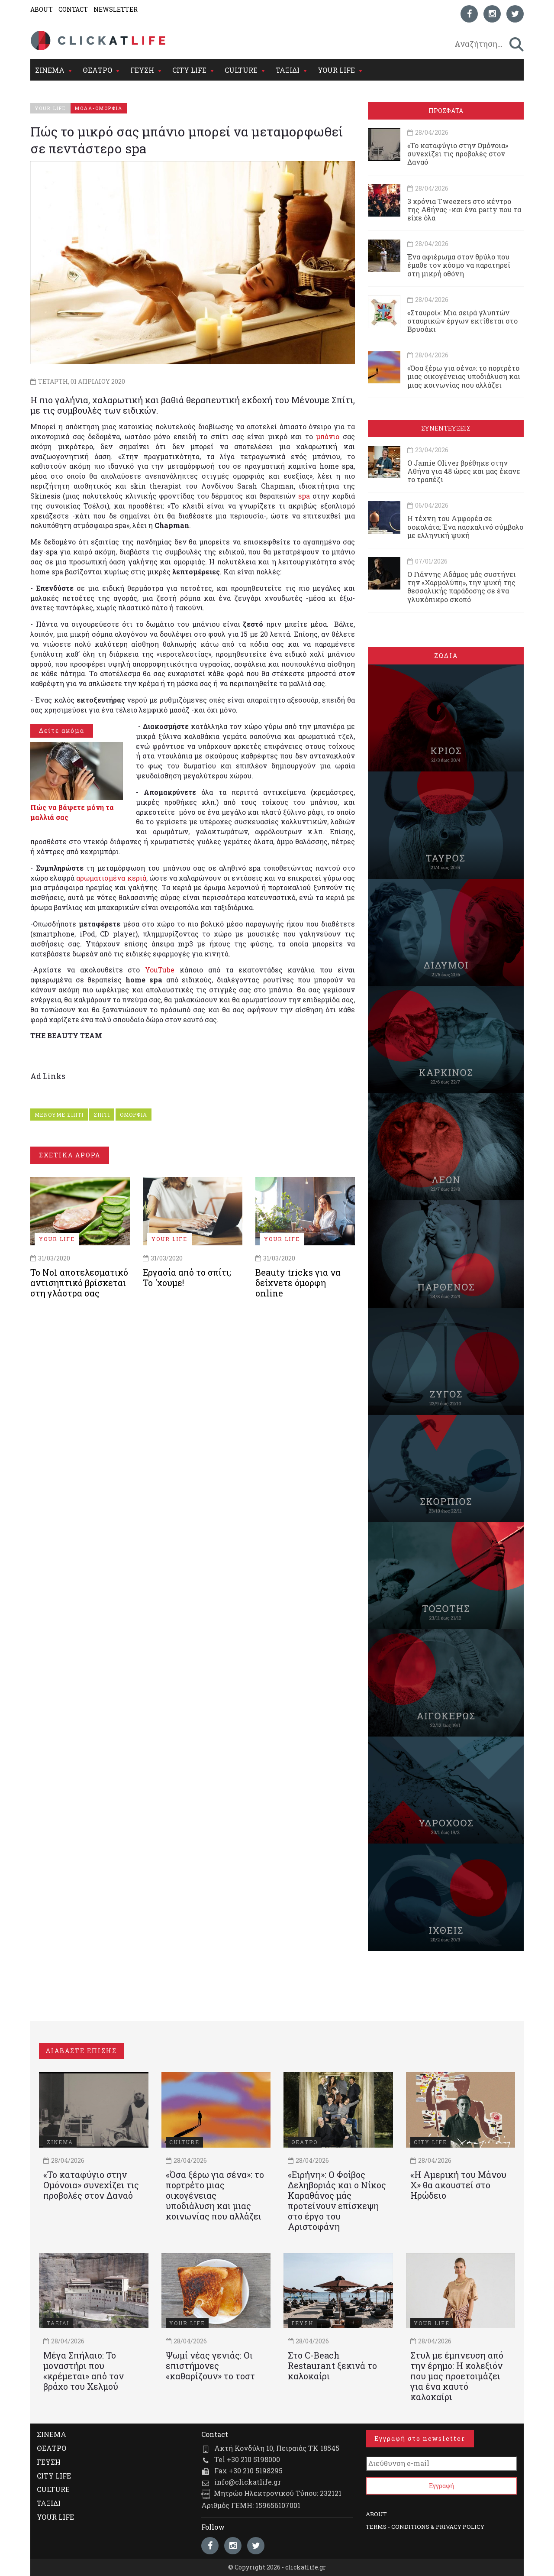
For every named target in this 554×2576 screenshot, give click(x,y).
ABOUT (41, 9)
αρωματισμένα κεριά (111, 877)
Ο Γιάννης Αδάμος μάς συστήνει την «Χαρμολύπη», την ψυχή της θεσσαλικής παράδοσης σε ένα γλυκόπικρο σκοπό (461, 587)
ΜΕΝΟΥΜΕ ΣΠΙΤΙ (59, 1114)
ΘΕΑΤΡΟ (97, 70)
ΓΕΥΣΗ (142, 70)
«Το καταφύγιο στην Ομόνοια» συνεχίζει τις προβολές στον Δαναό (457, 153)
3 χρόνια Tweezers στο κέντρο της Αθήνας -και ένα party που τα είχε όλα (464, 209)
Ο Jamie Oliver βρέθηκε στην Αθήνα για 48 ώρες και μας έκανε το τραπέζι (463, 471)
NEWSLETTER (115, 9)
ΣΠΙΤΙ (101, 1114)
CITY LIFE (189, 70)
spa (305, 495)
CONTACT (73, 9)
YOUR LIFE (336, 70)
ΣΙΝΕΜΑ (49, 70)
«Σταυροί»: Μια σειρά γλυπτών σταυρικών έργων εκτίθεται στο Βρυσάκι (462, 321)
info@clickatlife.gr (247, 2481)
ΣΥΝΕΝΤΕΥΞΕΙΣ (445, 428)
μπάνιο (329, 436)
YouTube (159, 969)
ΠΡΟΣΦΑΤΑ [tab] (445, 111)
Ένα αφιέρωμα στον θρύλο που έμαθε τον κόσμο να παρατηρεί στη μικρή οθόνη (458, 265)
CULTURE (241, 70)
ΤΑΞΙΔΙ (288, 70)
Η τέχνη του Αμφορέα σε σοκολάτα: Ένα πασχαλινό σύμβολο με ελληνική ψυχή (465, 526)
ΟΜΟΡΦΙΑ (133, 1114)
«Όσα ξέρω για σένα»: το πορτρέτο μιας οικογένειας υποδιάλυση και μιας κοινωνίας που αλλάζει (463, 376)
